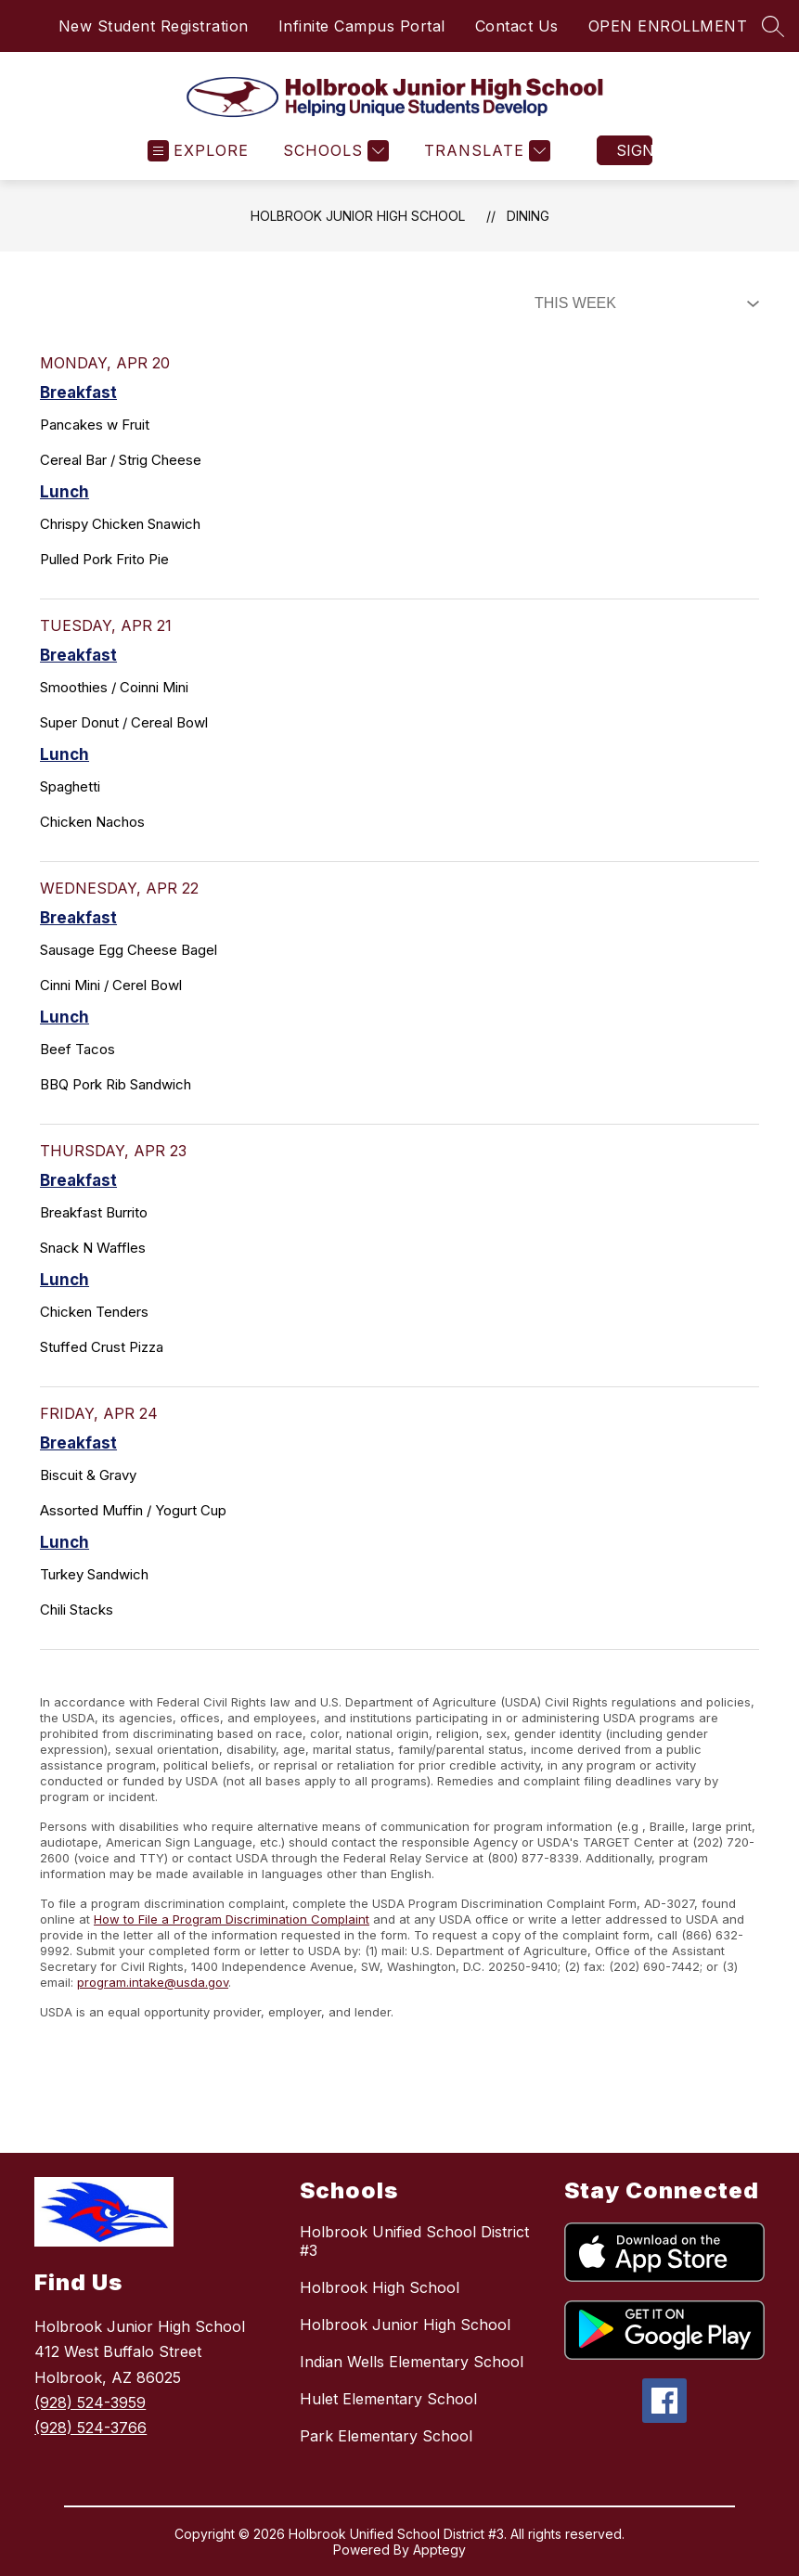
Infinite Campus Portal (361, 26)
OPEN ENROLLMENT (668, 26)
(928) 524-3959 (90, 2402)
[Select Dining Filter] (643, 303)
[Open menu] (198, 150)
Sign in (634, 150)
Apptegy (439, 2549)
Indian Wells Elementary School (411, 2361)
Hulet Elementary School (388, 2398)
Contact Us (517, 26)
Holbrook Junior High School (358, 216)
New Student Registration (153, 26)
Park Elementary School (386, 2436)
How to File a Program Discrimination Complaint (231, 1919)
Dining (528, 216)
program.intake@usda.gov (152, 1982)
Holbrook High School (379, 2287)
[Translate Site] (484, 150)
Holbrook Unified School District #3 (414, 2241)
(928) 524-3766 (90, 2427)
